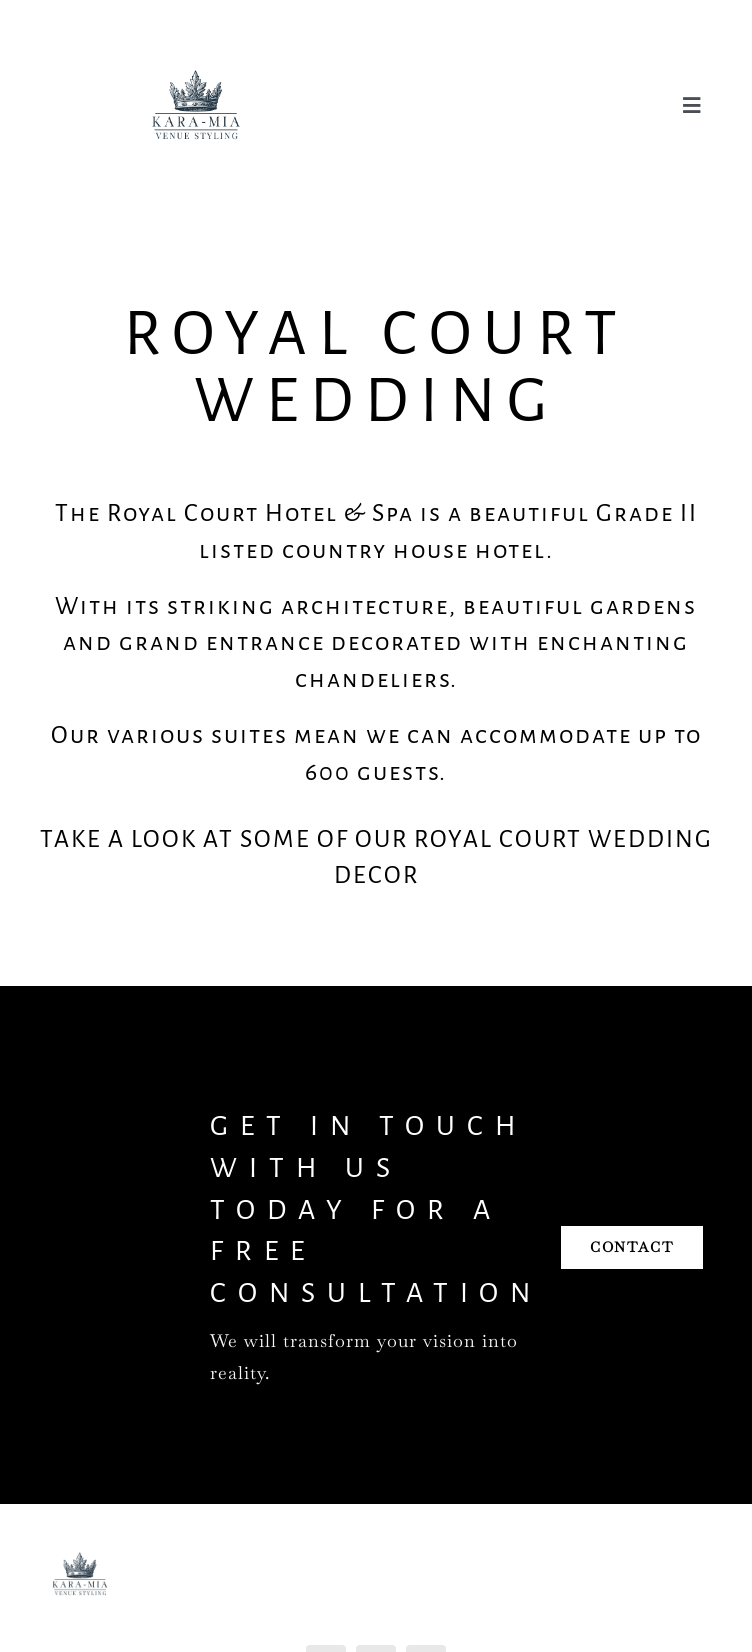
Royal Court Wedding (376, 367)
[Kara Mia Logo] (196, 33)
